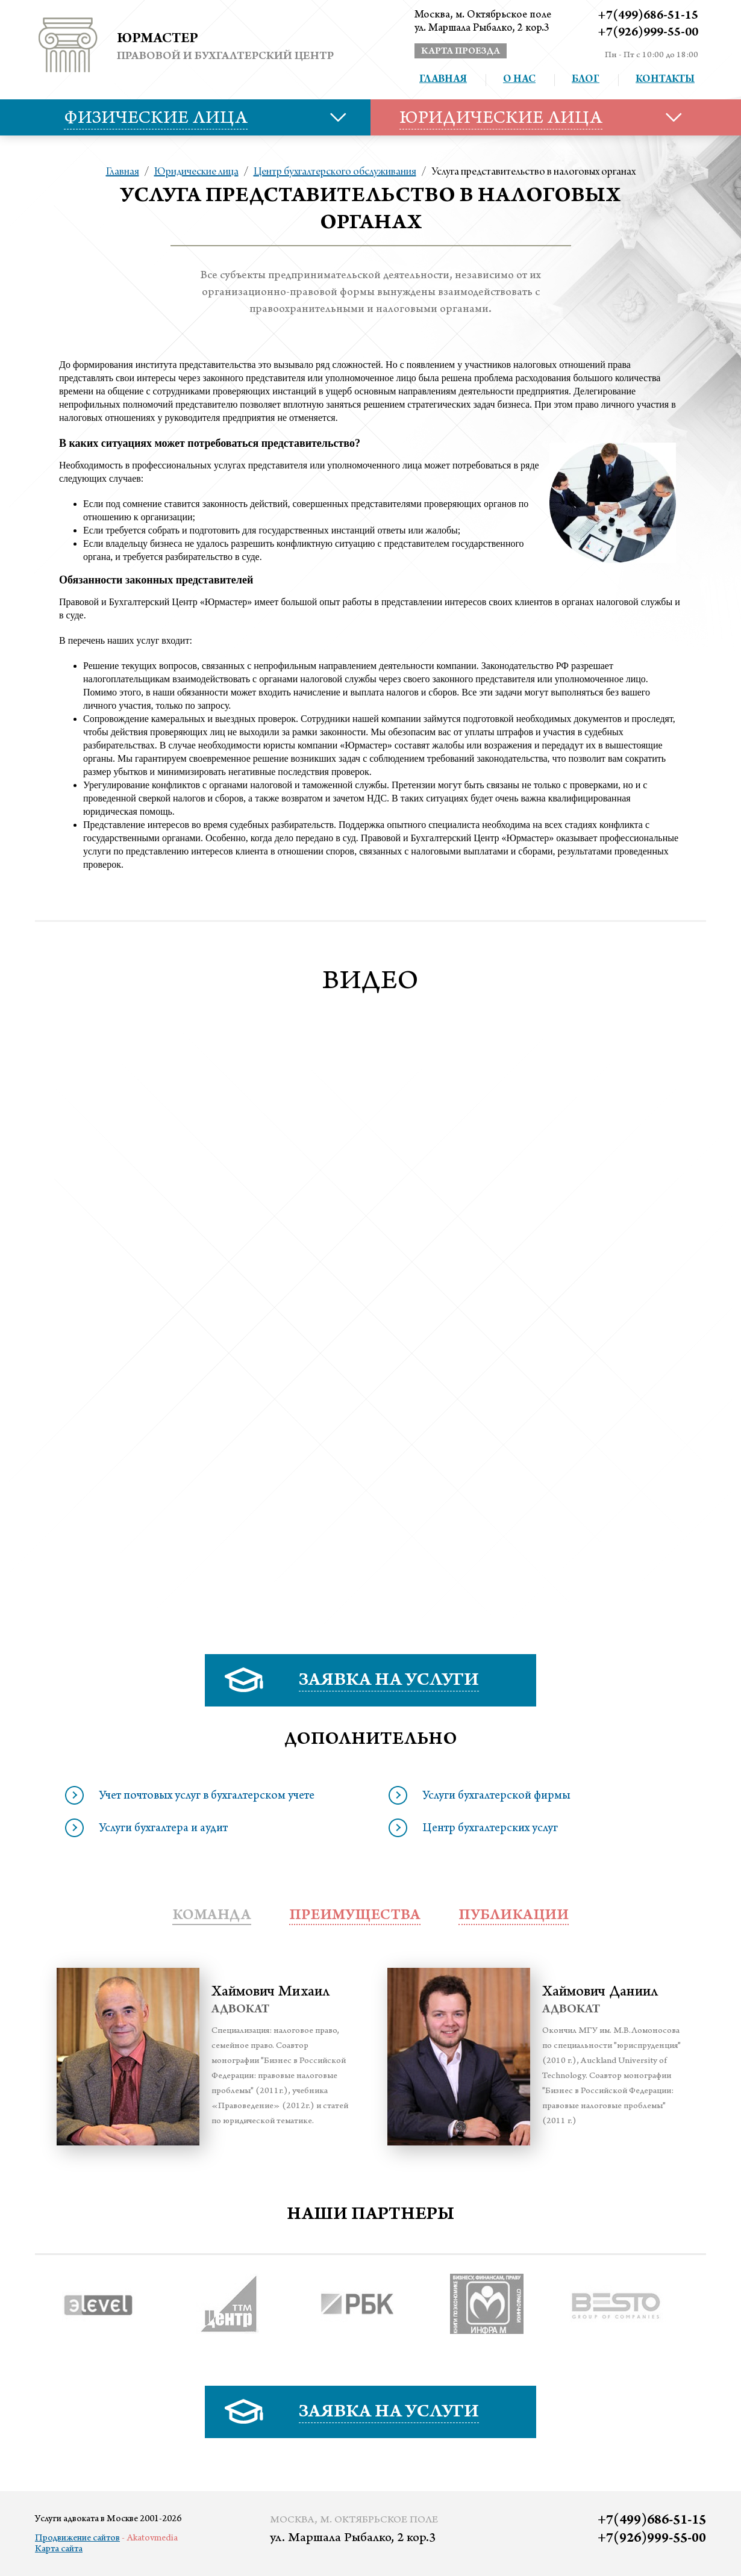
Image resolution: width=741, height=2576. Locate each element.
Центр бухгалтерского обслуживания (335, 172)
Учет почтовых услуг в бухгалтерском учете (206, 1797)
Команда (211, 1916)
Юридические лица (196, 172)
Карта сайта (59, 2549)
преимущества (355, 1916)
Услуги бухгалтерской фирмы (496, 1797)
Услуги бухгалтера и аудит (163, 1829)
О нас (519, 80)
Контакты (665, 80)
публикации (513, 1916)
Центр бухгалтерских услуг (490, 1829)
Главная (443, 80)
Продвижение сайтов (77, 2538)
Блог (585, 80)
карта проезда (460, 52)
